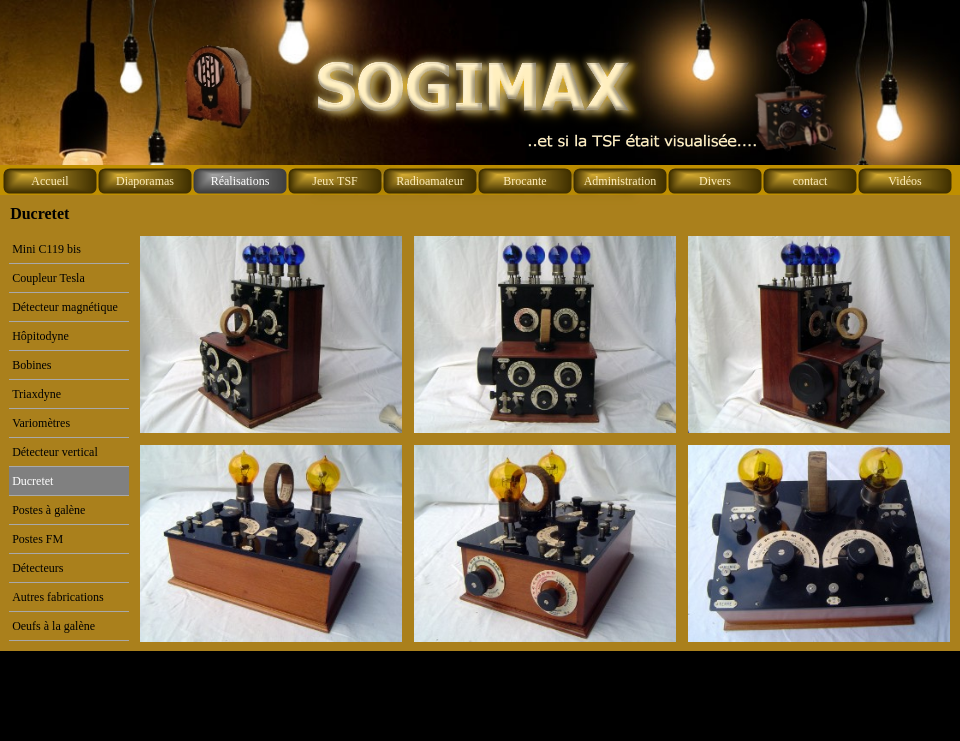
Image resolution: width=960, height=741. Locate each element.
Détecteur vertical (55, 452)
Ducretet (32, 481)
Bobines (31, 365)
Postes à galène (48, 510)
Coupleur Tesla (48, 278)
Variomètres (41, 423)
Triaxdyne (36, 394)
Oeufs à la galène (53, 626)
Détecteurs (37, 568)
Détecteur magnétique (65, 307)
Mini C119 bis (46, 249)
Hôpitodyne (40, 336)
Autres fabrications (58, 597)
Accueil (49, 181)
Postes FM (37, 539)
